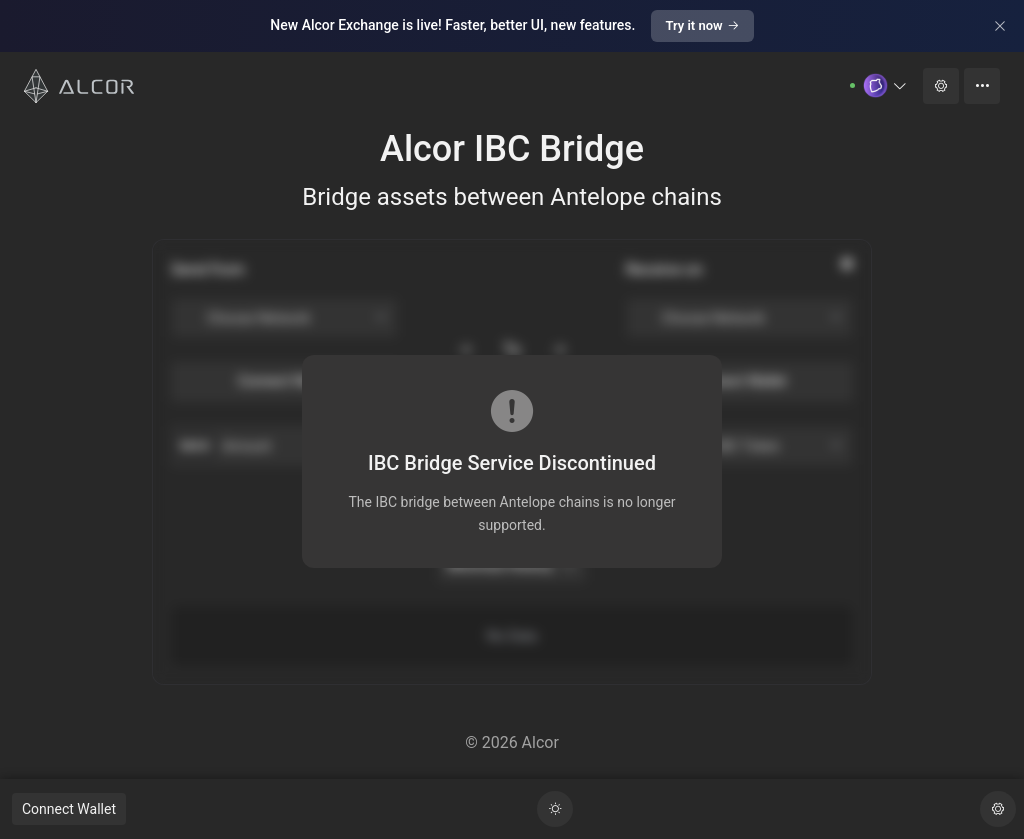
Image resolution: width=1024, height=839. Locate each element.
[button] (885, 85)
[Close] (1000, 26)
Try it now (702, 25)
